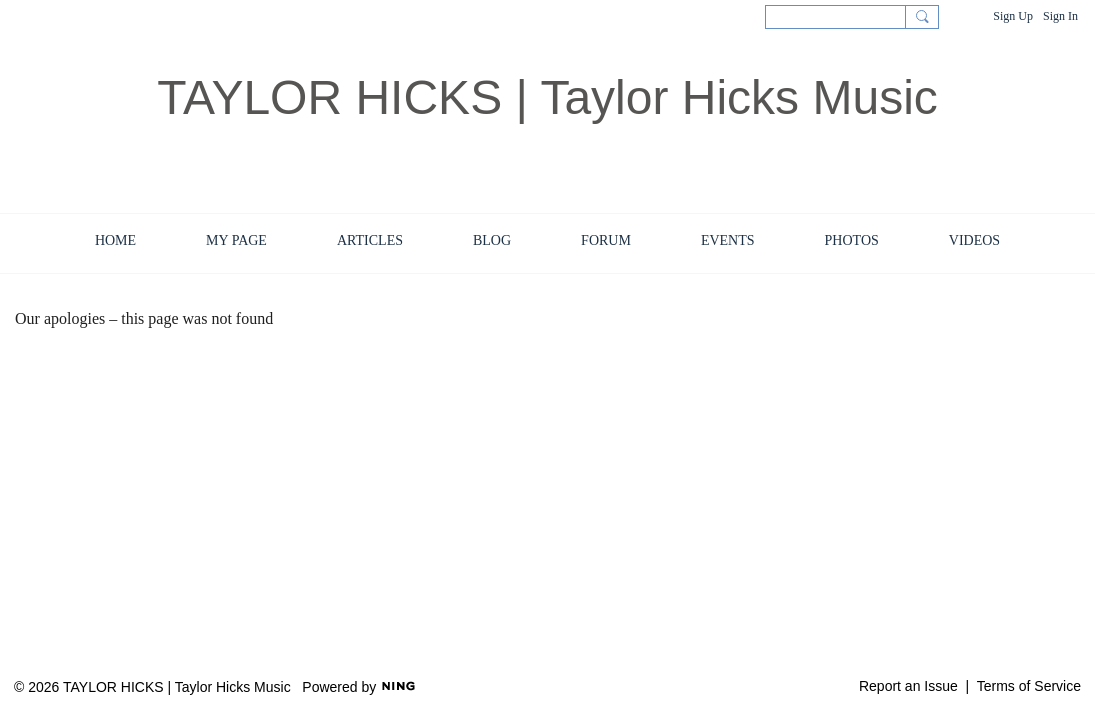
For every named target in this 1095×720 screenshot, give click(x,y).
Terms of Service (1029, 686)
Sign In (1060, 16)
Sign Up (1013, 16)
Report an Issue (908, 686)
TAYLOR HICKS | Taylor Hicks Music (547, 97)
